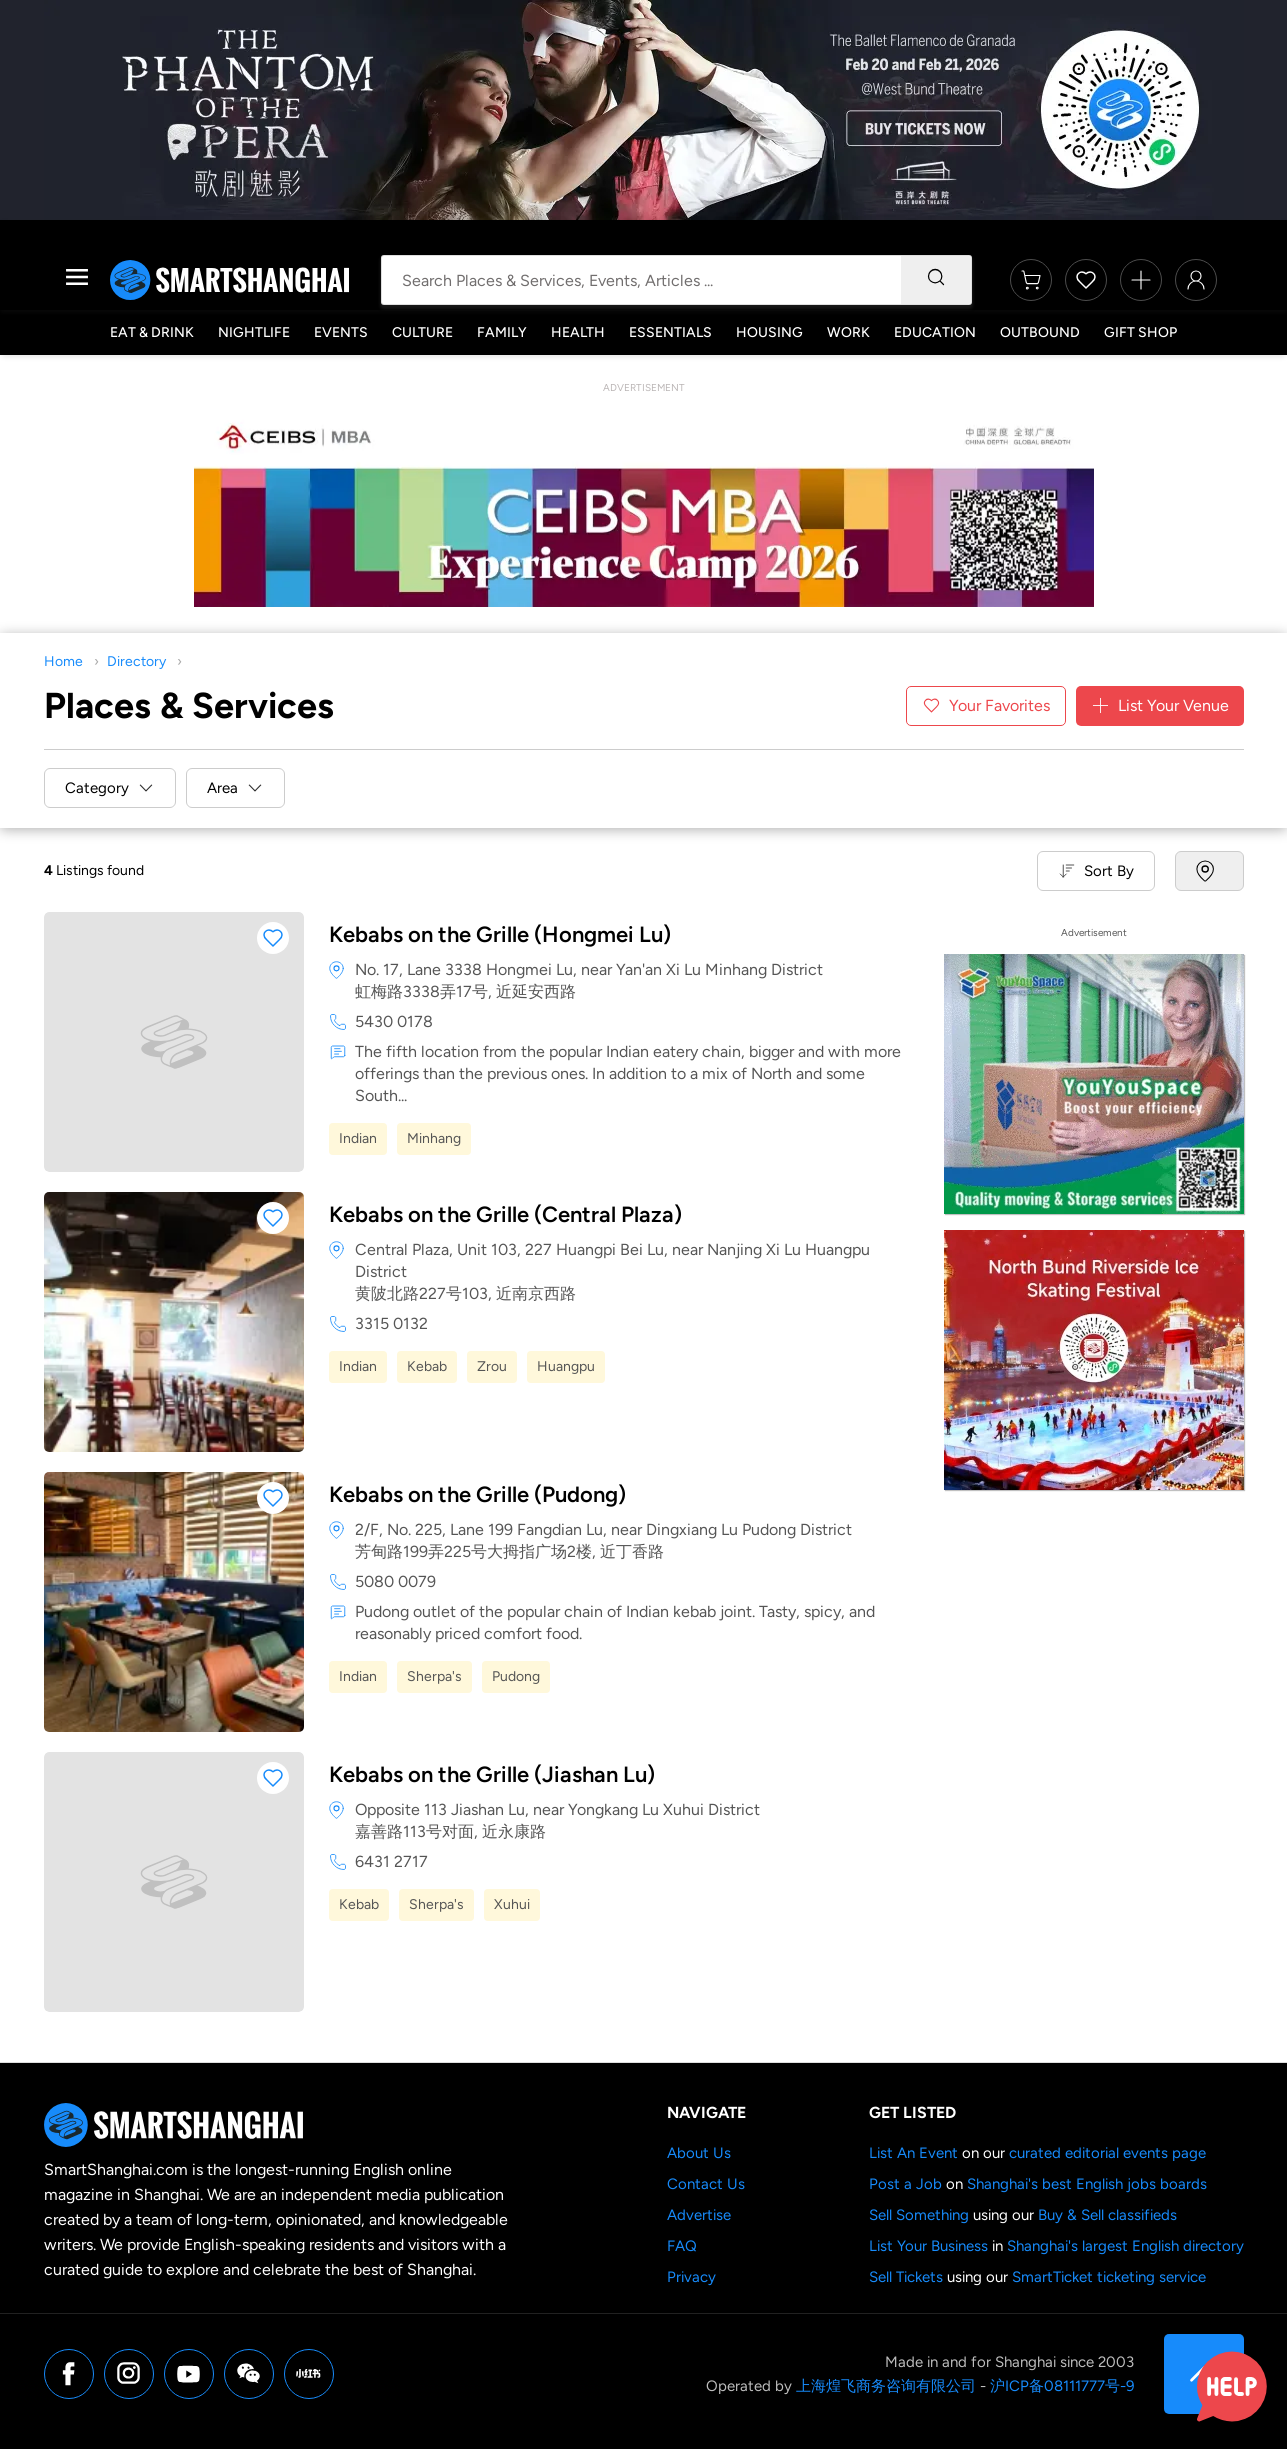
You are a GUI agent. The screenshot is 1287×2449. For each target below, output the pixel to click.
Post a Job (905, 2184)
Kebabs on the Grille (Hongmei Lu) (500, 934)
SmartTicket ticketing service (1109, 2277)
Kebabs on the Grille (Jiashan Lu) (492, 1774)
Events (341, 332)
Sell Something (919, 2215)
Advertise (699, 2215)
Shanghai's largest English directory (1125, 2246)
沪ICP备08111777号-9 (1062, 2386)
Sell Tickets (906, 2277)
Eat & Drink (152, 332)
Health (578, 332)
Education (935, 332)
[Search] (936, 280)
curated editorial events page (1107, 2153)
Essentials (670, 332)
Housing (769, 332)
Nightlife (254, 332)
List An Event (913, 2153)
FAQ (682, 2246)
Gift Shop (1140, 332)
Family (502, 332)
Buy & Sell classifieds (1107, 2215)
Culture (422, 332)
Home (63, 661)
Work (848, 332)
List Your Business (928, 2246)
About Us (699, 2153)
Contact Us (706, 2184)
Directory (136, 661)
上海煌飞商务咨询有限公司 (886, 2386)
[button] (273, 938)
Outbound (1040, 332)
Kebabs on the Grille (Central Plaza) (505, 1214)
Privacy (691, 2277)
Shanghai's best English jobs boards (1087, 2184)
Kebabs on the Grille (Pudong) (477, 1494)
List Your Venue (1160, 706)
